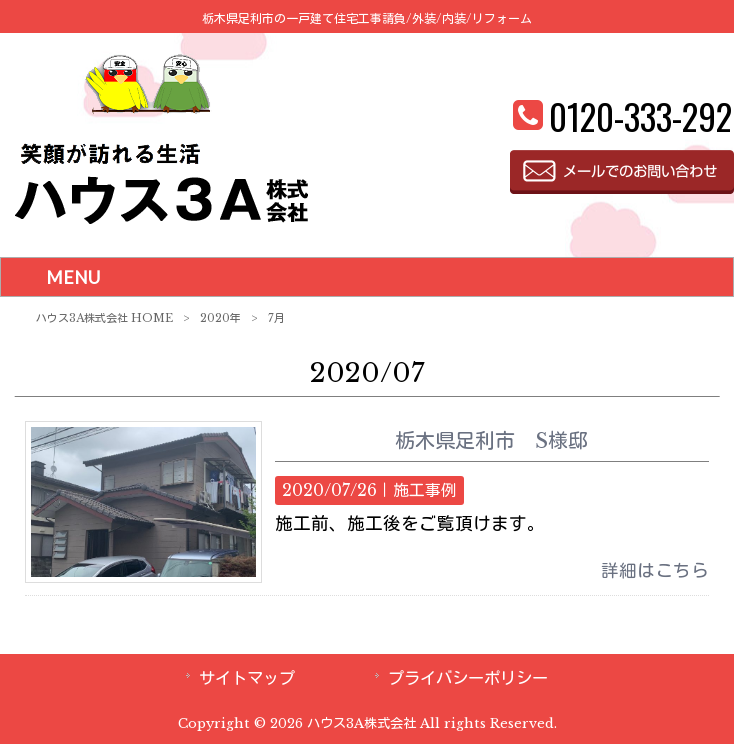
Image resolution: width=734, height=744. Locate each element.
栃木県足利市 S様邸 (501, 441)
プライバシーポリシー (468, 678)
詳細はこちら (655, 571)
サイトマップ (247, 678)
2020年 (220, 318)
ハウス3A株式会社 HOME (104, 318)
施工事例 (425, 490)
